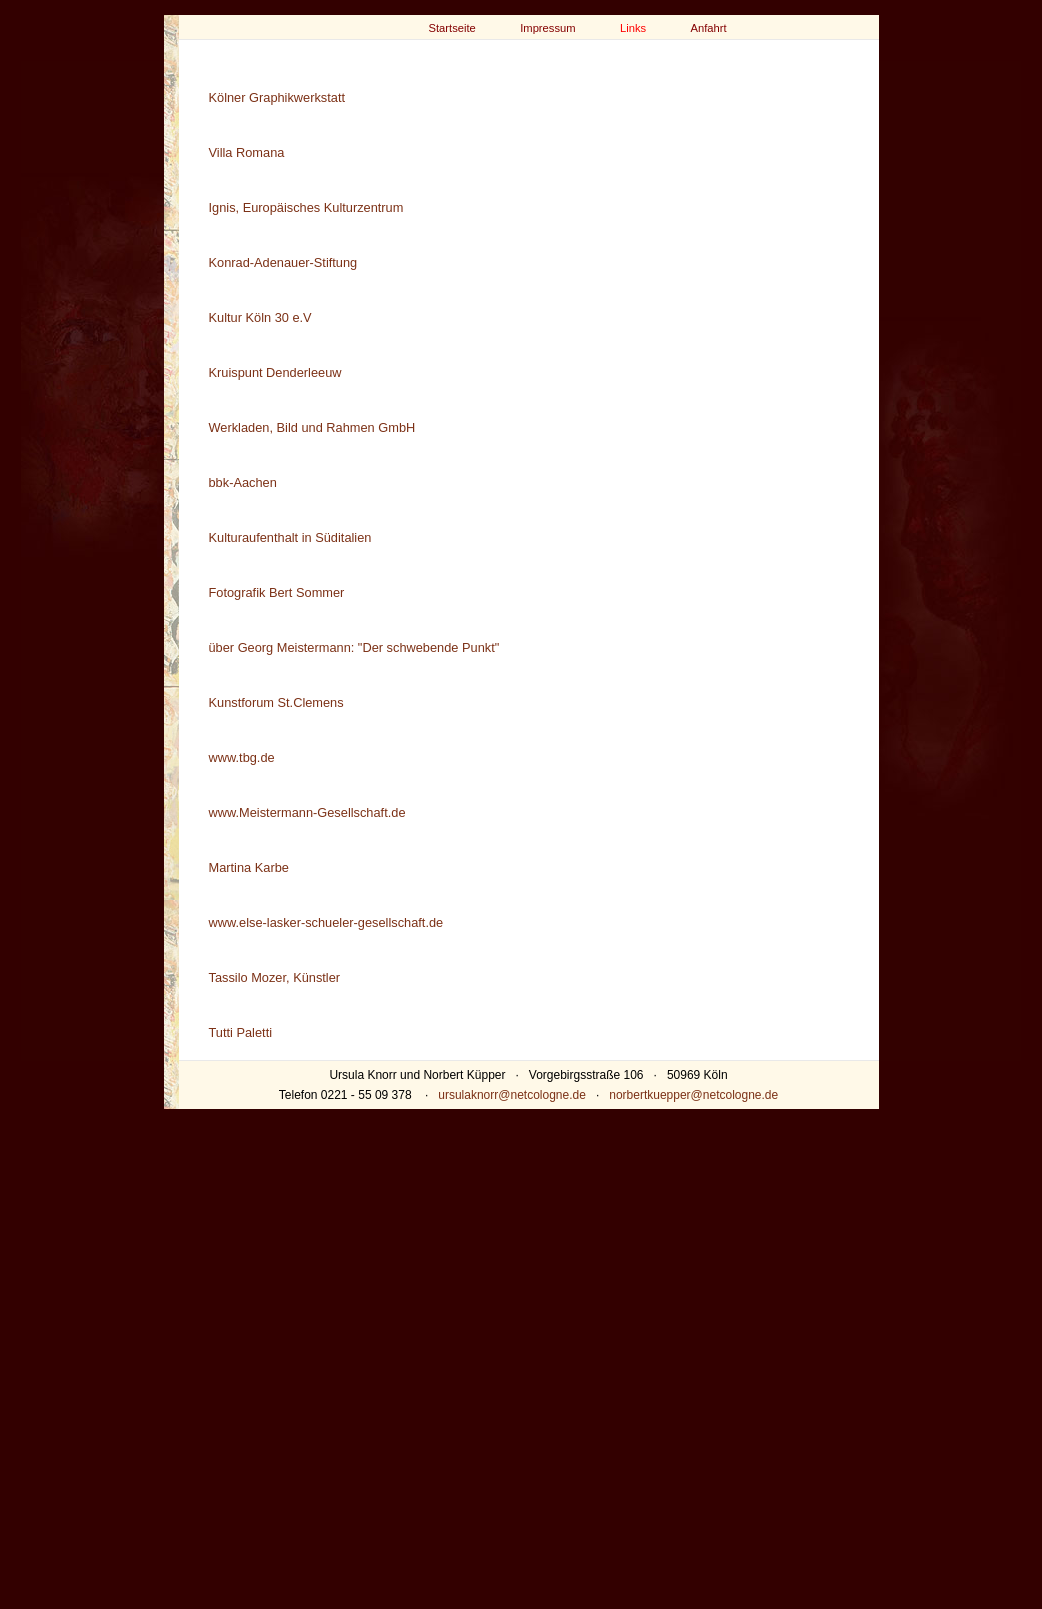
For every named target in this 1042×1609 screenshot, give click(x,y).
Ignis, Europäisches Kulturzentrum (306, 207)
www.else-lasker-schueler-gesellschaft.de (326, 922)
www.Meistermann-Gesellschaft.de (307, 812)
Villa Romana (247, 152)
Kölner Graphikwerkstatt (277, 97)
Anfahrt (709, 28)
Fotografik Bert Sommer (277, 592)
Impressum (547, 28)
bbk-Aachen (243, 482)
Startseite (452, 28)
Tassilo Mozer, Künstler (275, 977)
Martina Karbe (249, 867)
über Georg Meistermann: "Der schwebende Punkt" (354, 647)
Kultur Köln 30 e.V (260, 317)
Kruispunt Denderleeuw (275, 372)
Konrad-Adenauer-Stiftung (283, 262)
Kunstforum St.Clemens (276, 702)
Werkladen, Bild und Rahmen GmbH (312, 427)
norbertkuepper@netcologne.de (693, 1095)
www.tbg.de (242, 757)
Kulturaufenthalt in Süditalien (290, 537)
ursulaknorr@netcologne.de (512, 1095)
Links (633, 28)
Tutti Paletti (241, 1032)
